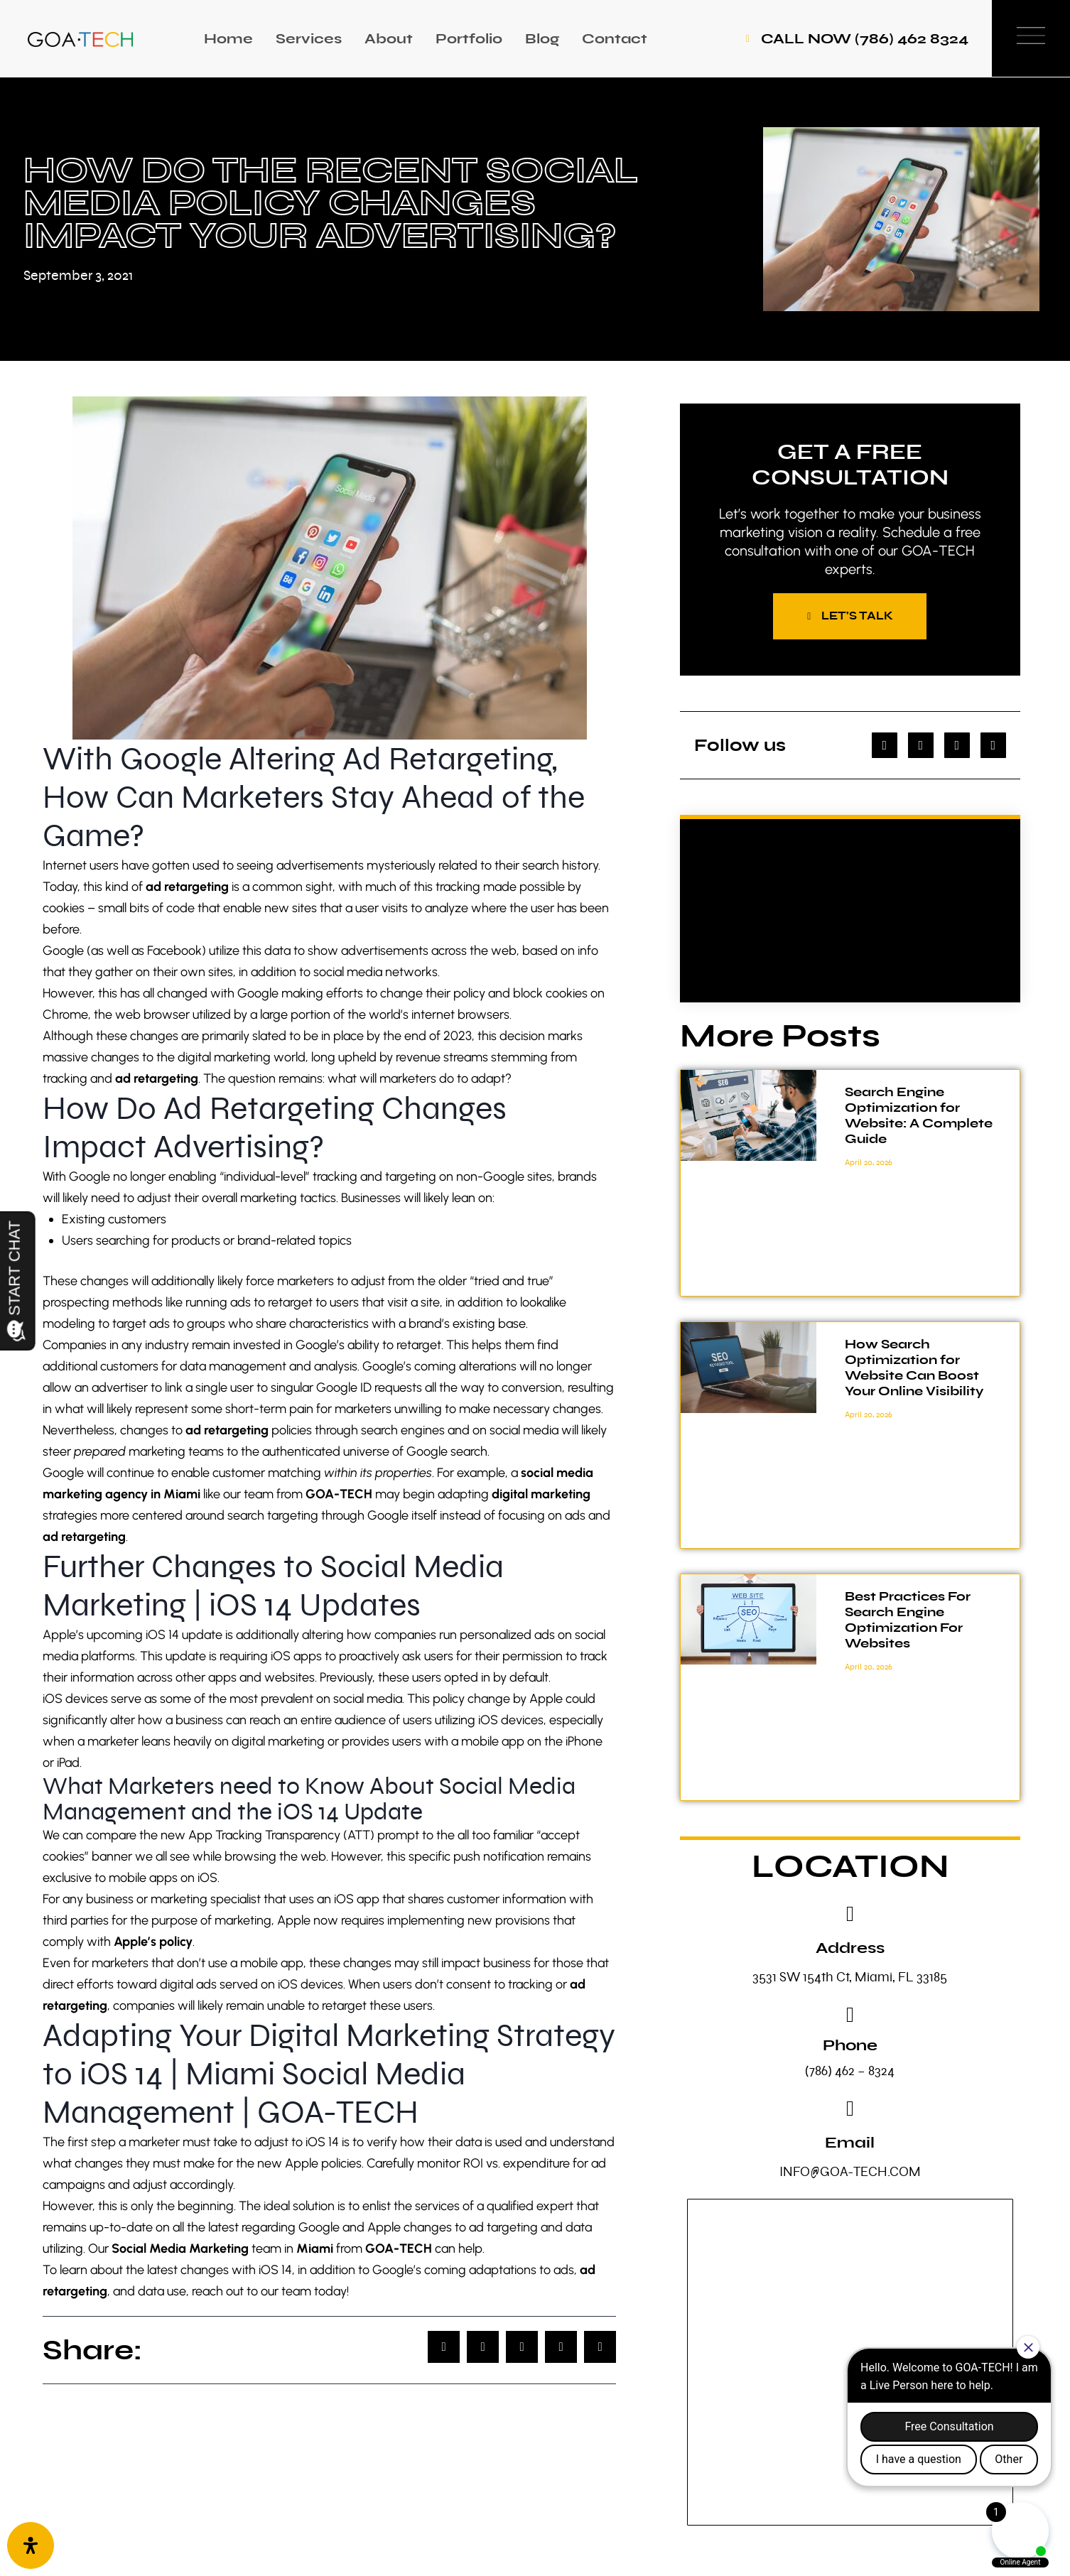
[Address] (849, 1914)
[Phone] (849, 2015)
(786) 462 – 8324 (850, 2071)
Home (228, 39)
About (388, 39)
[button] (444, 2347)
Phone (850, 2046)
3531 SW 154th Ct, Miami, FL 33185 (849, 1977)
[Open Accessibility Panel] (30, 2545)
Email (850, 2143)
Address (850, 1948)
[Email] (849, 2109)
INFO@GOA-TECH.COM (850, 2172)
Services (309, 39)
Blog (542, 39)
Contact (614, 39)
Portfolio (469, 39)
